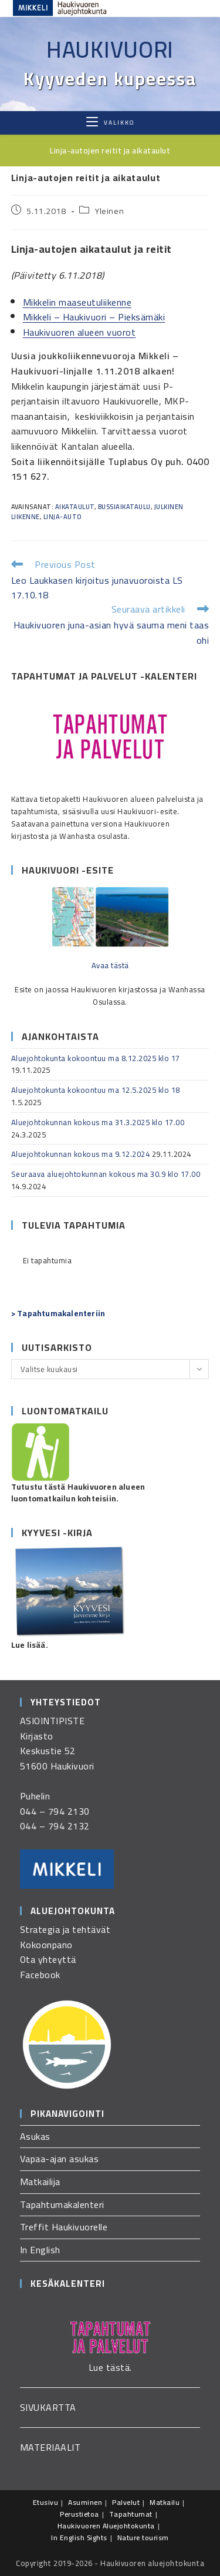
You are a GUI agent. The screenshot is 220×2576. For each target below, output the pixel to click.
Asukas (35, 2136)
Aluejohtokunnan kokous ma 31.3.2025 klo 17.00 (98, 1122)
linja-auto (62, 517)
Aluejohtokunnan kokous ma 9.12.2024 (80, 1154)
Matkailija (40, 2181)
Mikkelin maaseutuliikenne (77, 302)
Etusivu (46, 2502)
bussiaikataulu (124, 507)
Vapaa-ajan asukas (59, 2158)
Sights (97, 2537)
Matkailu (165, 2502)
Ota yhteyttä (48, 1959)
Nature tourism (143, 2537)
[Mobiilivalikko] (110, 122)
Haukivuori (110, 49)
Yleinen (109, 211)
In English (40, 2250)
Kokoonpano (46, 1944)
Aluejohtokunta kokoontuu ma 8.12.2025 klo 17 (95, 1058)
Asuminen (85, 2502)
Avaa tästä (110, 965)
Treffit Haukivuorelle (64, 2227)
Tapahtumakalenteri (62, 2204)
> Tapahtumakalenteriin (58, 1313)
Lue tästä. (110, 2367)
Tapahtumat (131, 2514)
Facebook (40, 1974)
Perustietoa (79, 2514)
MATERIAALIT (50, 2447)
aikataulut (74, 507)
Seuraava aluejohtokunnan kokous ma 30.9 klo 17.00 (106, 1174)
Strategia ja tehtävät (65, 1929)
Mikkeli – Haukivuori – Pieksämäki (94, 317)
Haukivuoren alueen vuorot (79, 332)
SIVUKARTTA (48, 2407)
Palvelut (126, 2502)
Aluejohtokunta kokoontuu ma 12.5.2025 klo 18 (95, 1090)
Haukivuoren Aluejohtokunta (106, 2525)
